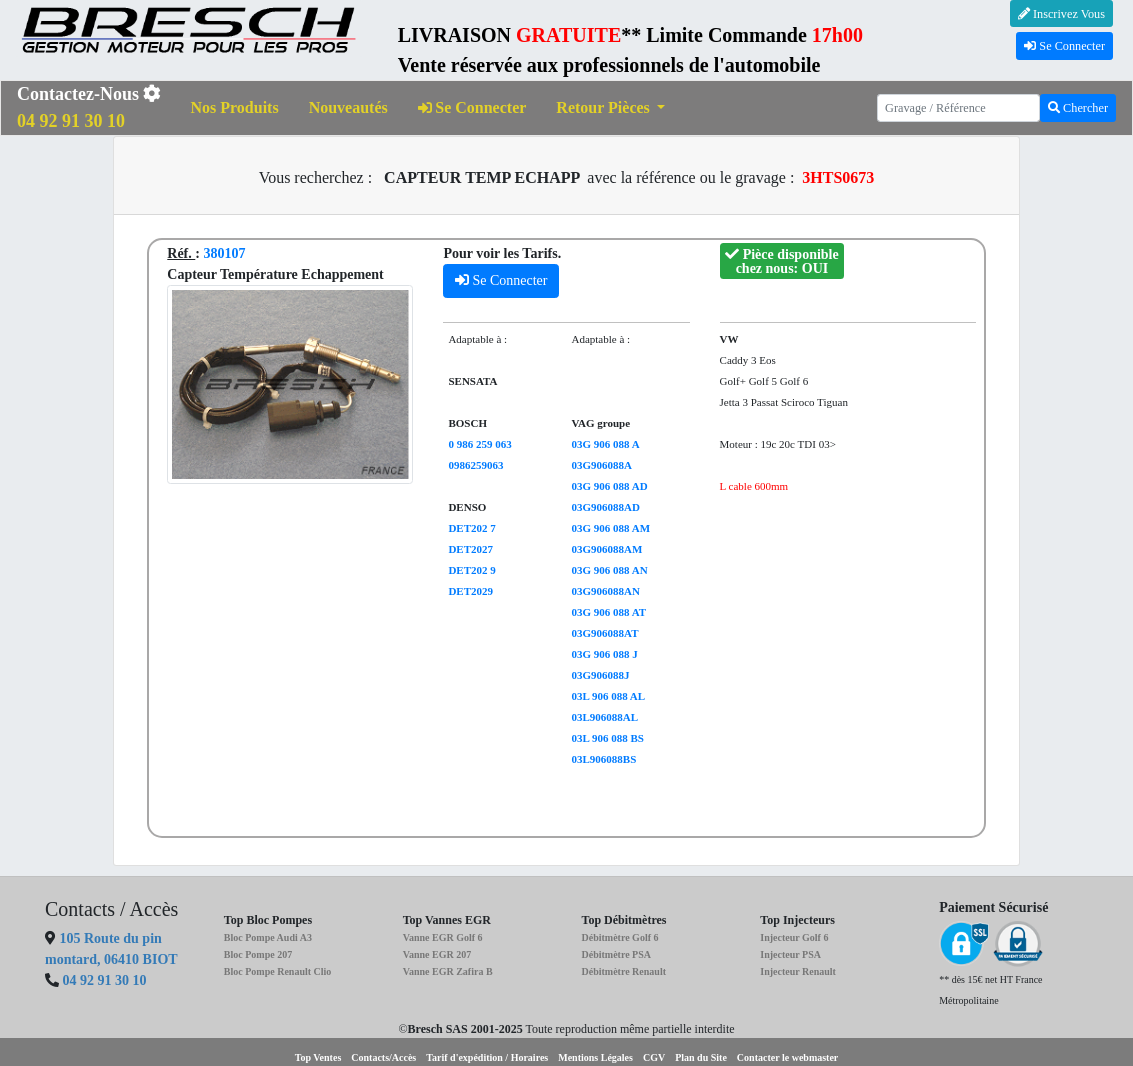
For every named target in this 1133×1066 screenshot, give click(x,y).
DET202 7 (471, 528)
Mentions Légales (595, 1057)
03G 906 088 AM (610, 528)
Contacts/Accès (383, 1057)
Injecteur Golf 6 (794, 937)
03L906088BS (603, 759)
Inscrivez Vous (1061, 14)
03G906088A (601, 465)
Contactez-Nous (89, 107)
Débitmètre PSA (616, 954)
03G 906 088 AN (609, 570)
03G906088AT (604, 633)
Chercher (1078, 108)
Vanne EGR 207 (437, 954)
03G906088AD (605, 507)
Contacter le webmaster (787, 1057)
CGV (654, 1057)
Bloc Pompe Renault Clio (278, 971)
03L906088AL (604, 717)
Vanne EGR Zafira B (448, 971)
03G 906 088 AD (609, 486)
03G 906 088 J (604, 654)
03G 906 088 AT (608, 612)
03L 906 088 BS (607, 738)
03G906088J (600, 675)
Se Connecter (1064, 46)
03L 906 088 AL (608, 696)
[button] (610, 108)
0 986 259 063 (479, 444)
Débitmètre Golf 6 (619, 937)
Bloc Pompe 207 (258, 954)
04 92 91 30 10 (105, 980)
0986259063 (475, 465)
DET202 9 (471, 570)
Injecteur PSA (790, 954)
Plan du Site (701, 1057)
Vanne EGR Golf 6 (443, 937)
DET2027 (470, 549)
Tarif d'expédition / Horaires (487, 1057)
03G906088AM (606, 549)
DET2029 (470, 591)
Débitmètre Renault (623, 971)
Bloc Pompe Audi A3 (268, 937)
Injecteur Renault (798, 971)
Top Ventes (318, 1057)
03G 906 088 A (605, 444)
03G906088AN (605, 591)
